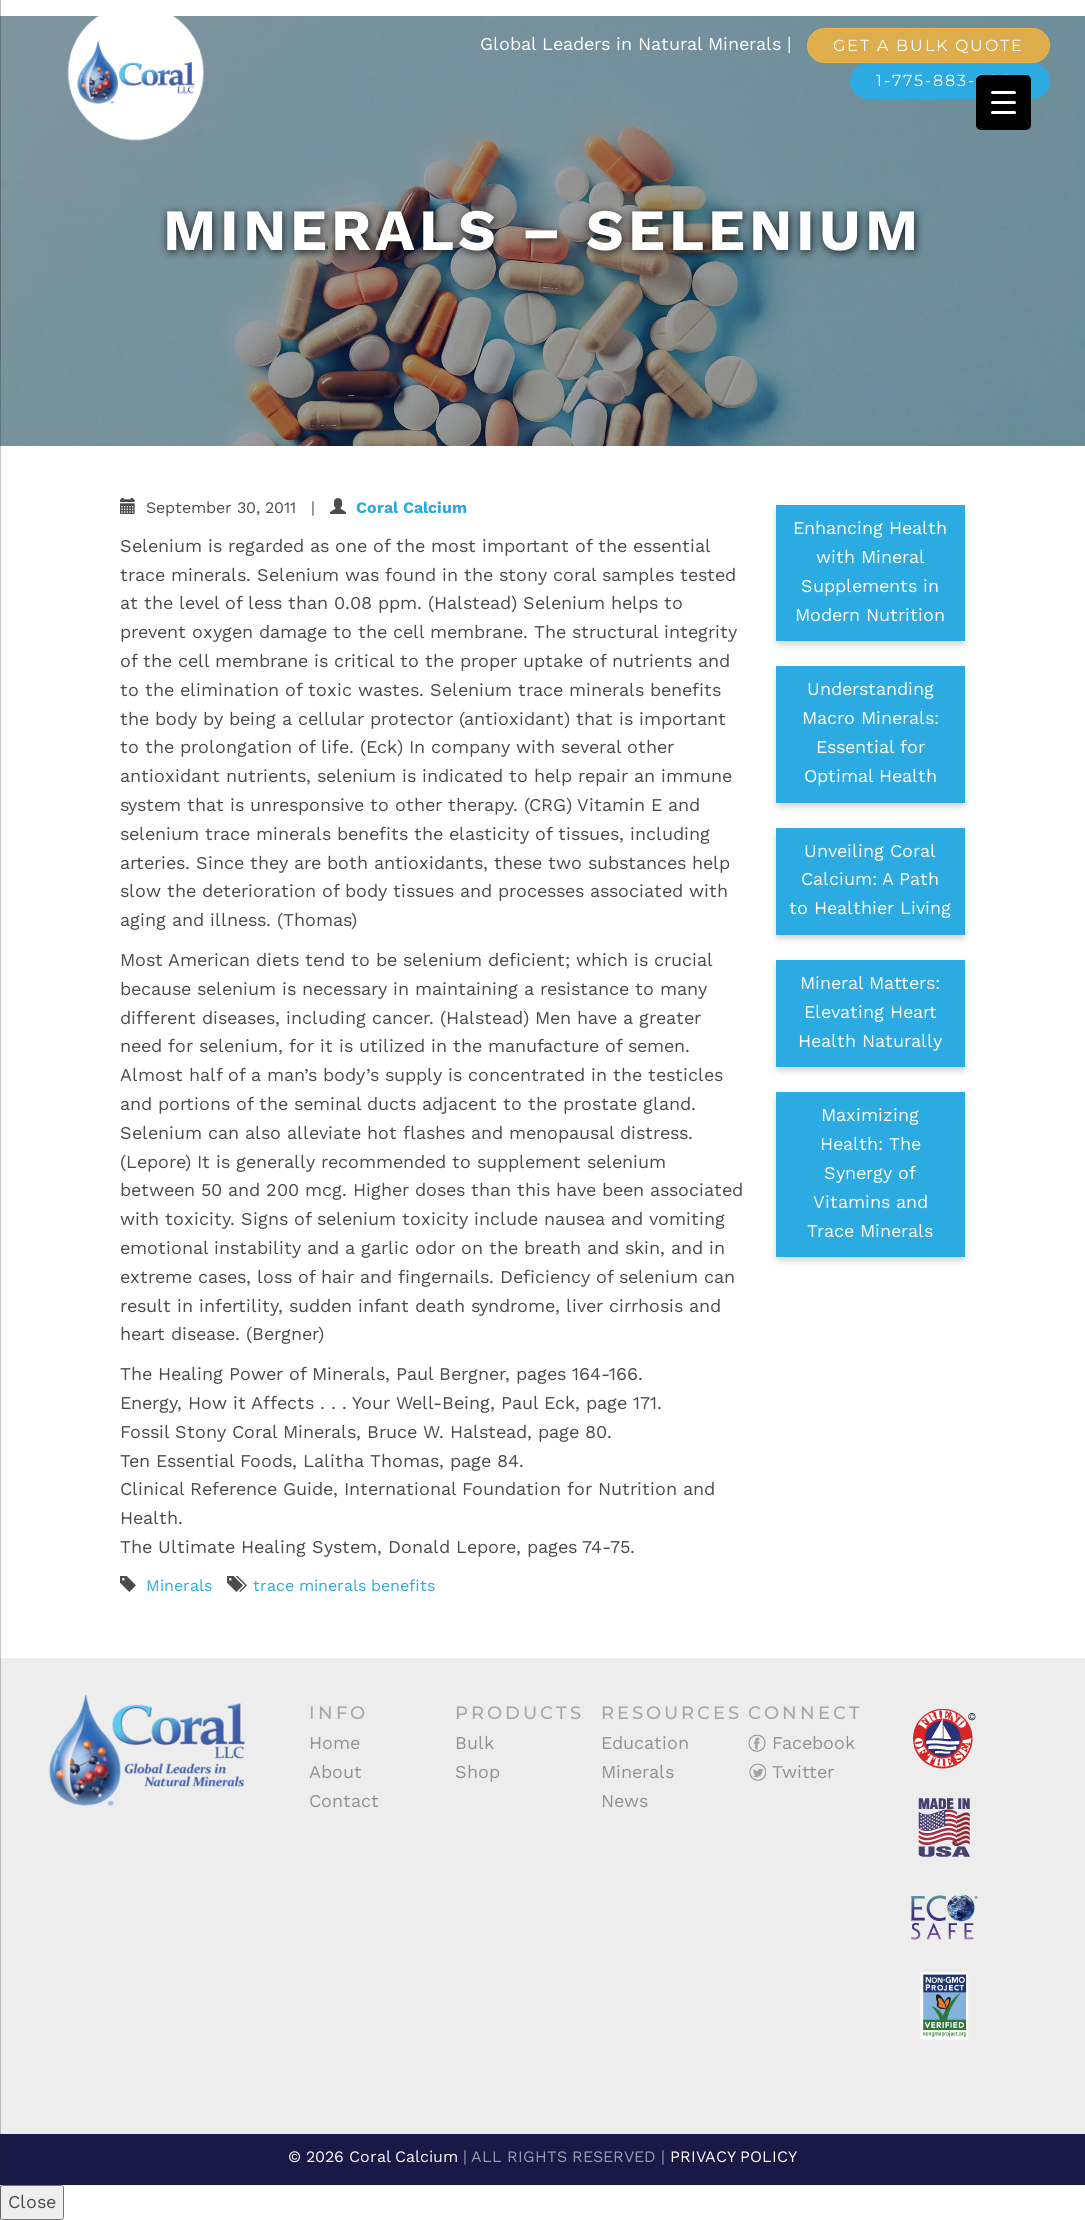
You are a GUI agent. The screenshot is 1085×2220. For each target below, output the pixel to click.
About (335, 1771)
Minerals (179, 1585)
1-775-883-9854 (950, 80)
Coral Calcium (411, 507)
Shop (477, 1771)
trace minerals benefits (344, 1585)
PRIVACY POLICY (733, 2156)
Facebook (801, 1742)
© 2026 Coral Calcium (373, 2156)
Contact (344, 1800)
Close (32, 2201)
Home (334, 1742)
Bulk (474, 1742)
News (624, 1800)
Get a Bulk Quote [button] (928, 45)
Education (645, 1742)
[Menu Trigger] (1003, 102)
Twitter (791, 1771)
